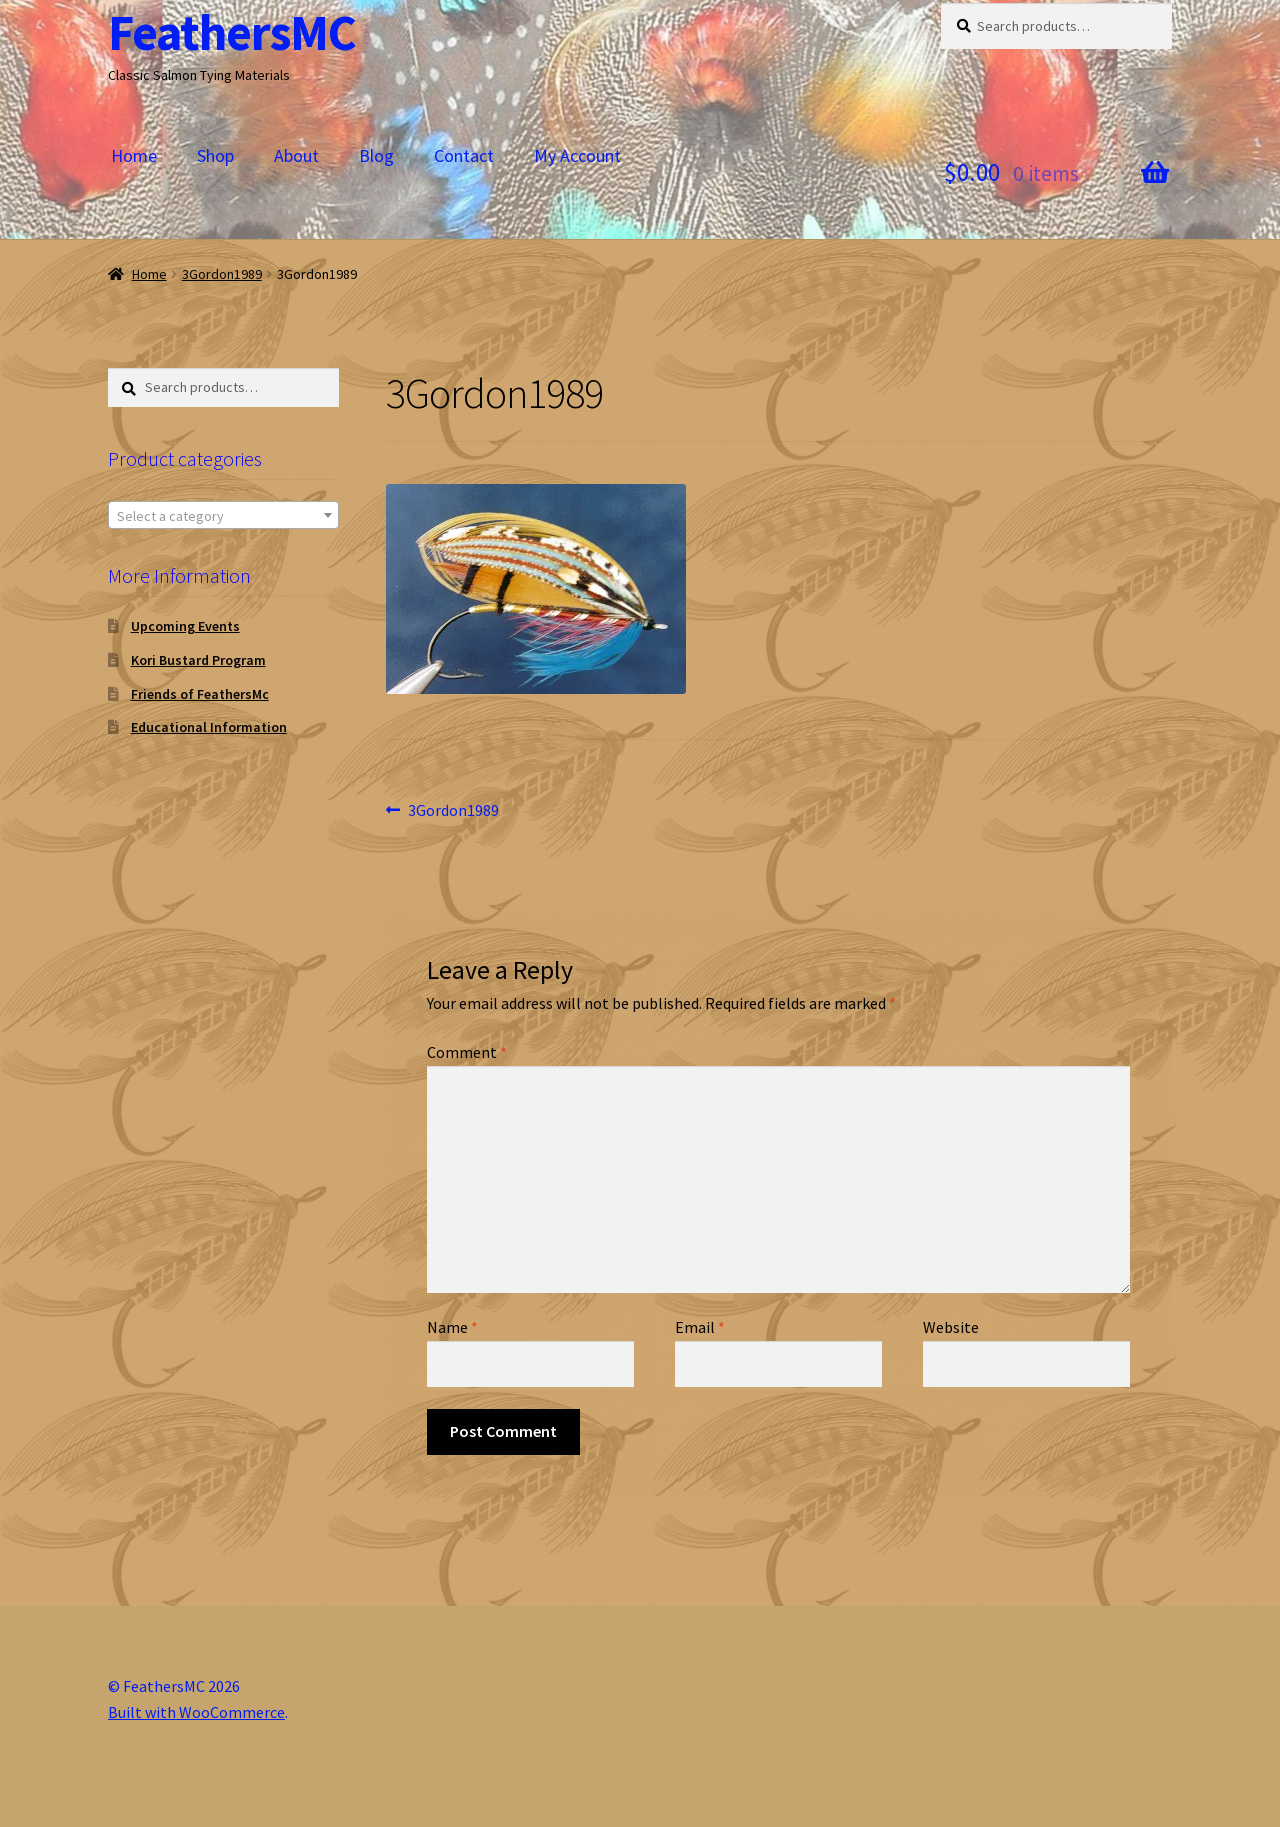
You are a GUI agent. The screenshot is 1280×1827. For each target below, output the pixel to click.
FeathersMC (232, 32)
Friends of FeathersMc (200, 694)
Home (134, 155)
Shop (215, 155)
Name (452, 1327)
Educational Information (209, 727)
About (296, 155)
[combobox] (223, 515)
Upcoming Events (185, 626)
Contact (464, 155)
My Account (577, 155)
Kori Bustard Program (198, 660)
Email (700, 1327)
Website (951, 1327)
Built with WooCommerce (196, 1712)
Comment (467, 1052)
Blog (376, 155)
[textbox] (223, 516)
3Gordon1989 (222, 274)
